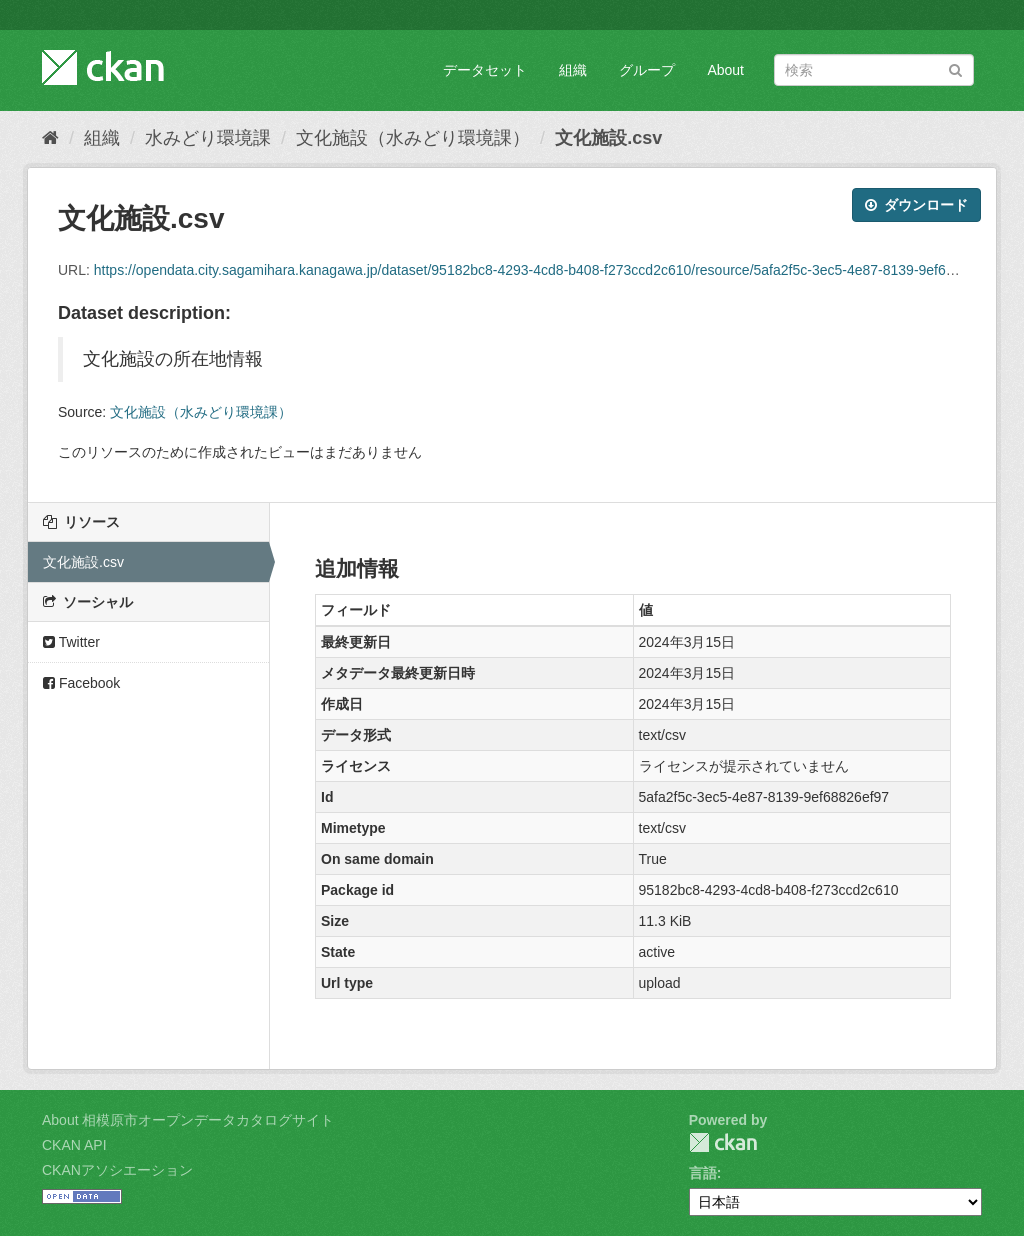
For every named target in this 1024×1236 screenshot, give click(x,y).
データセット (485, 70)
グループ (647, 70)
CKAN (723, 1142)
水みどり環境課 (208, 138)
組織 (573, 70)
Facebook (81, 683)
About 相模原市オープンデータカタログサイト (188, 1120)
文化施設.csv (608, 138)
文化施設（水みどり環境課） (413, 138)
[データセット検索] (874, 70)
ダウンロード (916, 205)
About (725, 70)
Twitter (71, 642)
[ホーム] (50, 138)
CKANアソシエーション (117, 1170)
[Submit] (955, 68)
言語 (703, 1173)
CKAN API (74, 1145)
